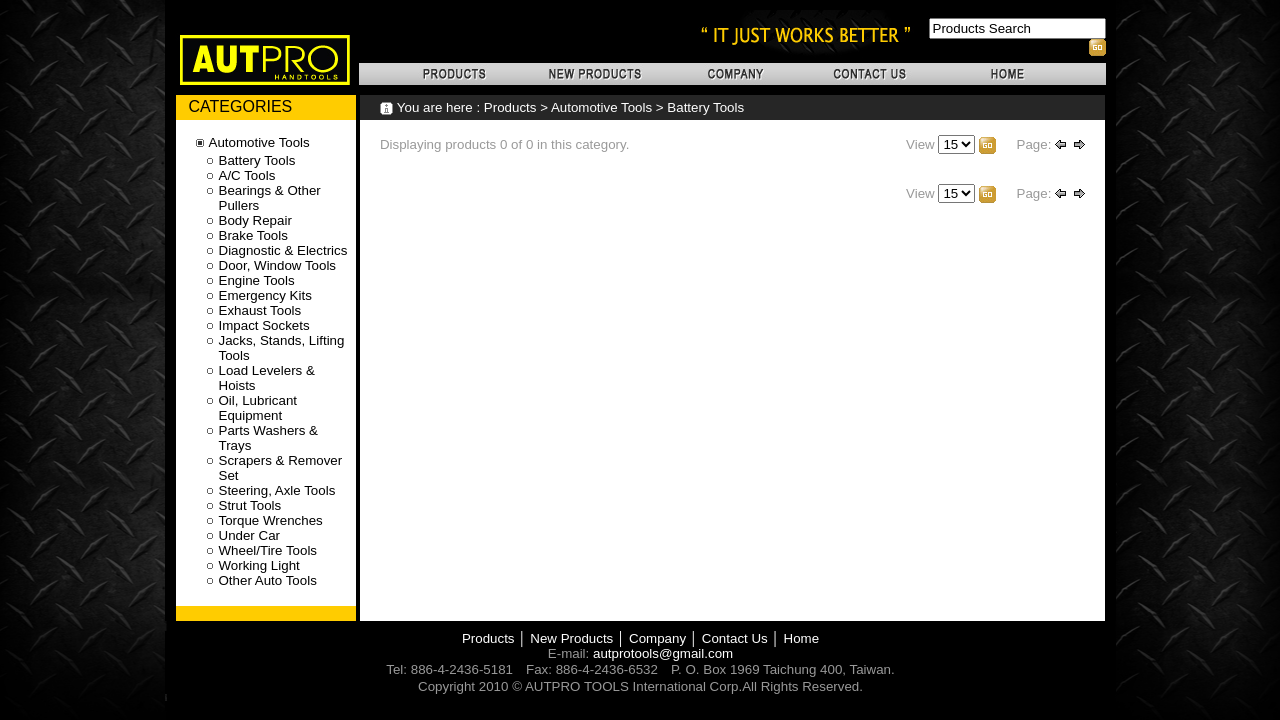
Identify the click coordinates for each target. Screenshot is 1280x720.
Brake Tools (253, 235)
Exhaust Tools (260, 310)
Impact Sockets (264, 325)
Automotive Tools (601, 107)
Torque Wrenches (271, 520)
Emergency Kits (265, 295)
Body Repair (255, 220)
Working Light (259, 565)
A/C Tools (247, 175)
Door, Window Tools (278, 265)
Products (510, 107)
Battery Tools (705, 107)
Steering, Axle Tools (277, 490)
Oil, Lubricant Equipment (258, 408)
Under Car (249, 535)
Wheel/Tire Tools (268, 550)
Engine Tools (257, 280)
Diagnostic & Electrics (283, 250)
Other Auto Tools (268, 580)
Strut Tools (250, 505)
